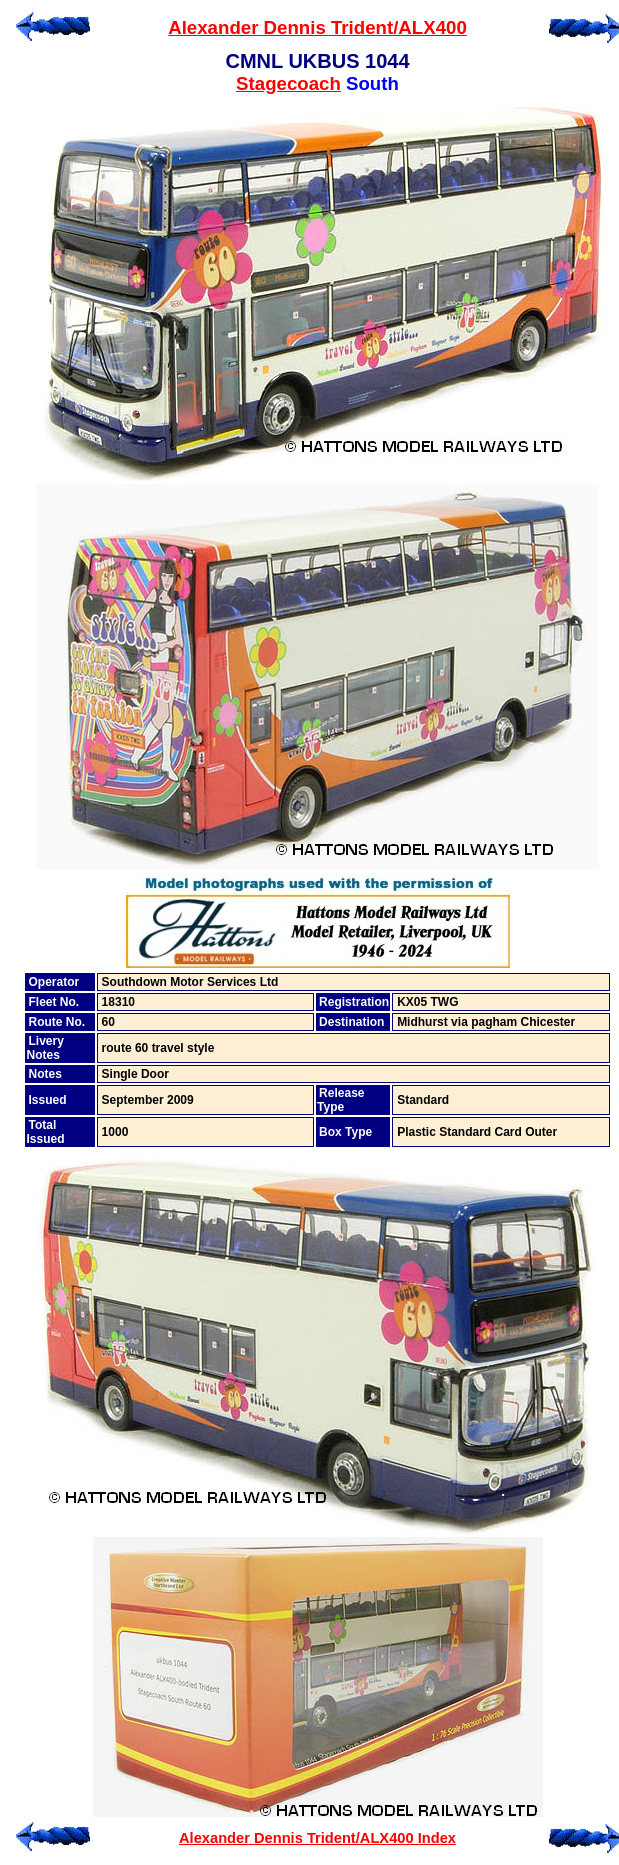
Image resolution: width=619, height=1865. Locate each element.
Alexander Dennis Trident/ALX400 (317, 27)
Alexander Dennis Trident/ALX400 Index (317, 1838)
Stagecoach (288, 83)
